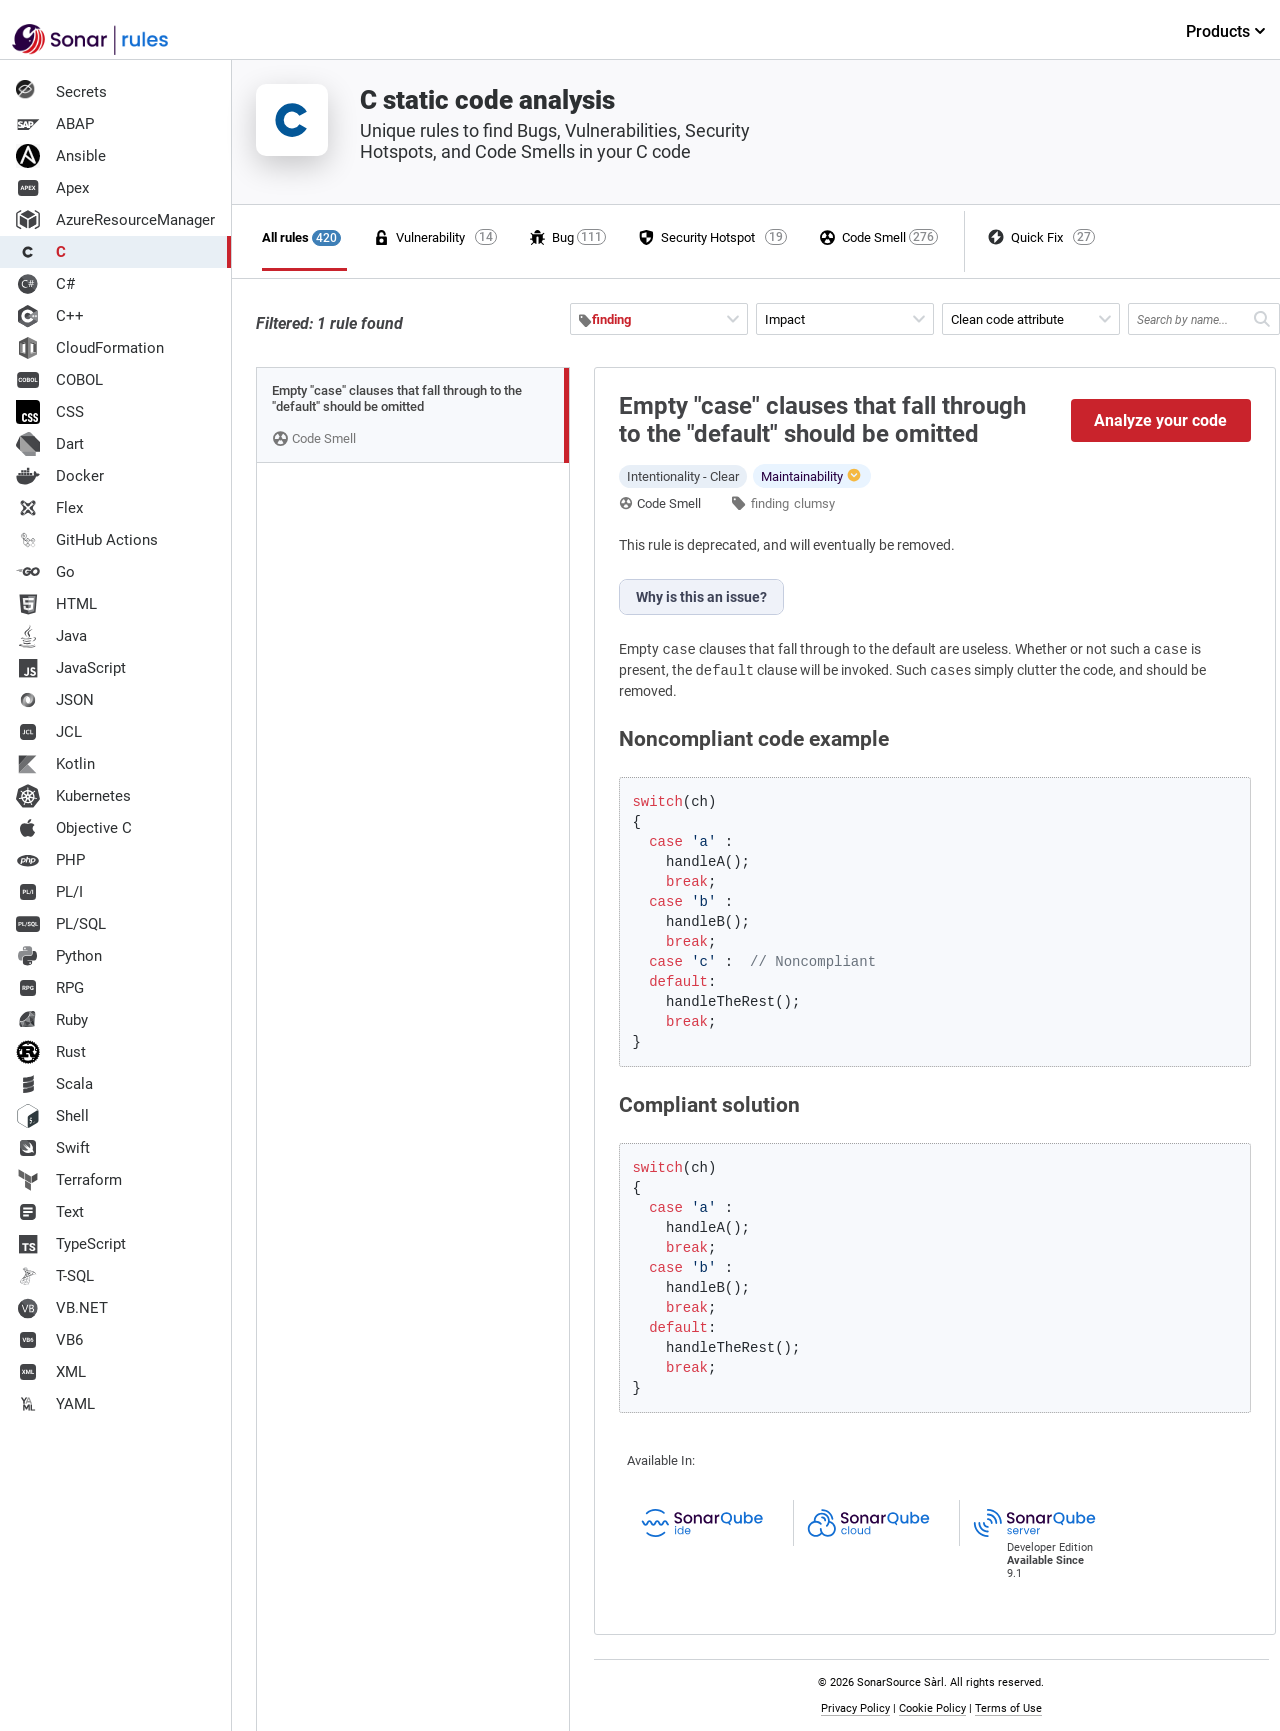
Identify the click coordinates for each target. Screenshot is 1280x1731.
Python (59, 956)
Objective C (74, 828)
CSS (50, 412)
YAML (55, 1404)
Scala (54, 1084)
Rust (51, 1052)
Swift (53, 1148)
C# (45, 284)
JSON (55, 700)
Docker (60, 476)
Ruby (52, 1020)
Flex (49, 508)
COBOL (59, 380)
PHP (50, 860)
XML (51, 1372)
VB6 (49, 1340)
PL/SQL (61, 924)
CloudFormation (90, 348)
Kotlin (55, 764)
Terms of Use (1008, 1708)
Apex (52, 188)
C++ (50, 316)
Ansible (61, 156)
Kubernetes (73, 796)
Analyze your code (1160, 420)
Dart (50, 444)
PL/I (49, 892)
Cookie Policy (932, 1708)
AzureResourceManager (115, 220)
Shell (52, 1116)
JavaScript (71, 668)
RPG (50, 988)
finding (770, 503)
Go (45, 572)
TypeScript (71, 1244)
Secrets (61, 92)
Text (50, 1212)
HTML (56, 604)
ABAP (55, 124)
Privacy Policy (855, 1708)
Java (51, 636)
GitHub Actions (87, 540)
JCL (49, 732)
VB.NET (62, 1308)
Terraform (69, 1180)
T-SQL (55, 1276)
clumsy (814, 503)
